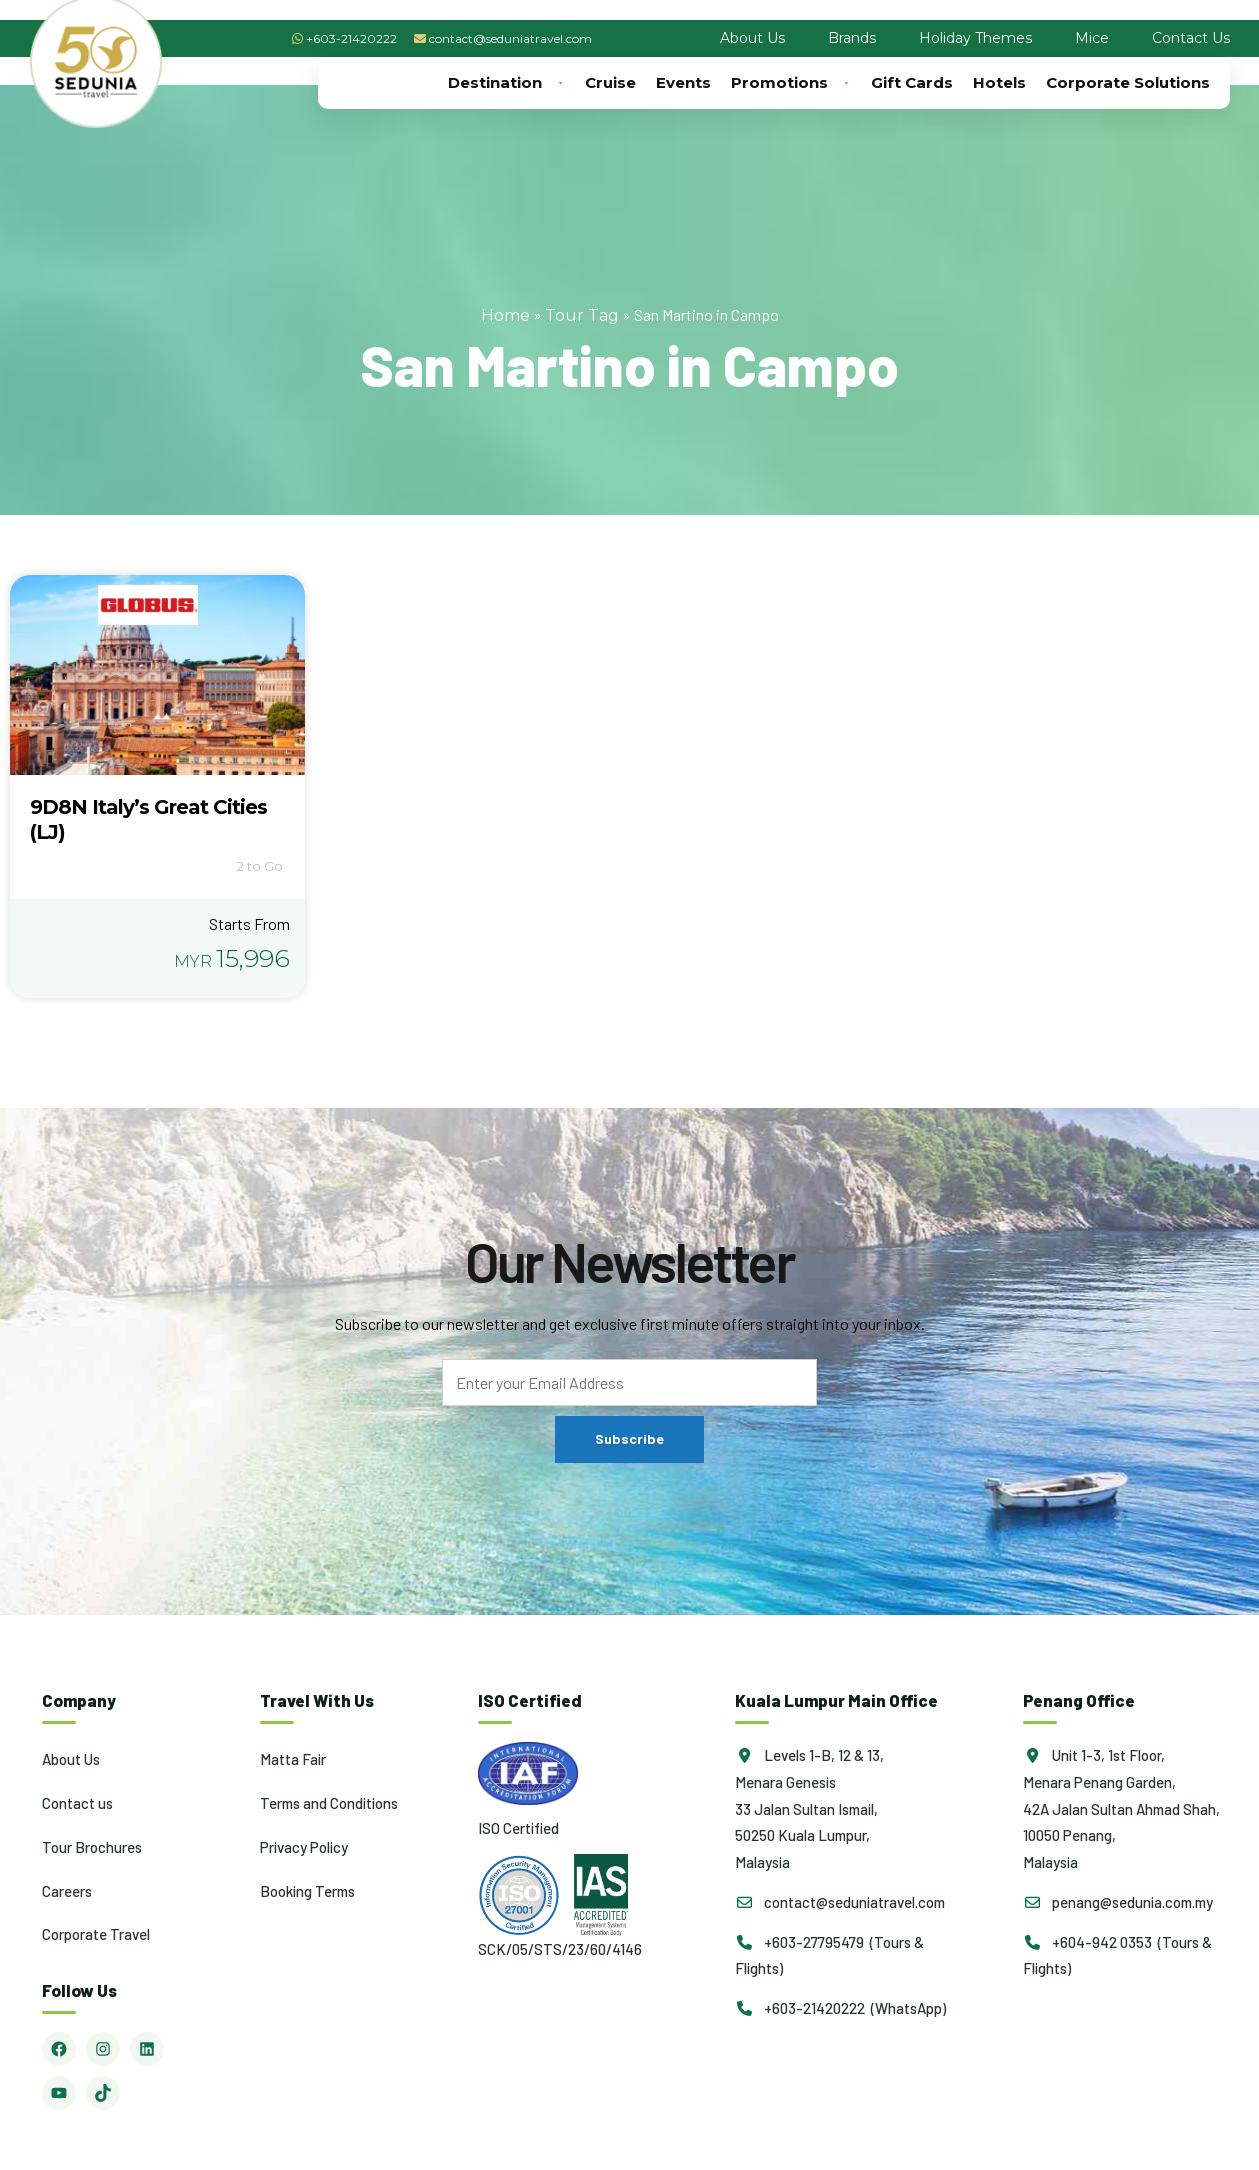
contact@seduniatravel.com (510, 38)
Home (505, 315)
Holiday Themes (975, 38)
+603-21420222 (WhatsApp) (840, 2008)
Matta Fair (293, 1759)
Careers (67, 1891)
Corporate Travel (96, 1934)
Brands (852, 38)
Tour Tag (582, 315)
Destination (506, 83)
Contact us (77, 1803)
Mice (1092, 38)
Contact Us (1191, 38)
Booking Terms (307, 1891)
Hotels (999, 82)
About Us (752, 38)
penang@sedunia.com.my (1118, 1902)
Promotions (791, 83)
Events (683, 82)
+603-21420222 (351, 38)
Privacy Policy (304, 1847)
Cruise (610, 82)
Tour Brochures (92, 1847)
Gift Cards (912, 82)
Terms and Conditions (329, 1803)
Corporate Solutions (1128, 82)
